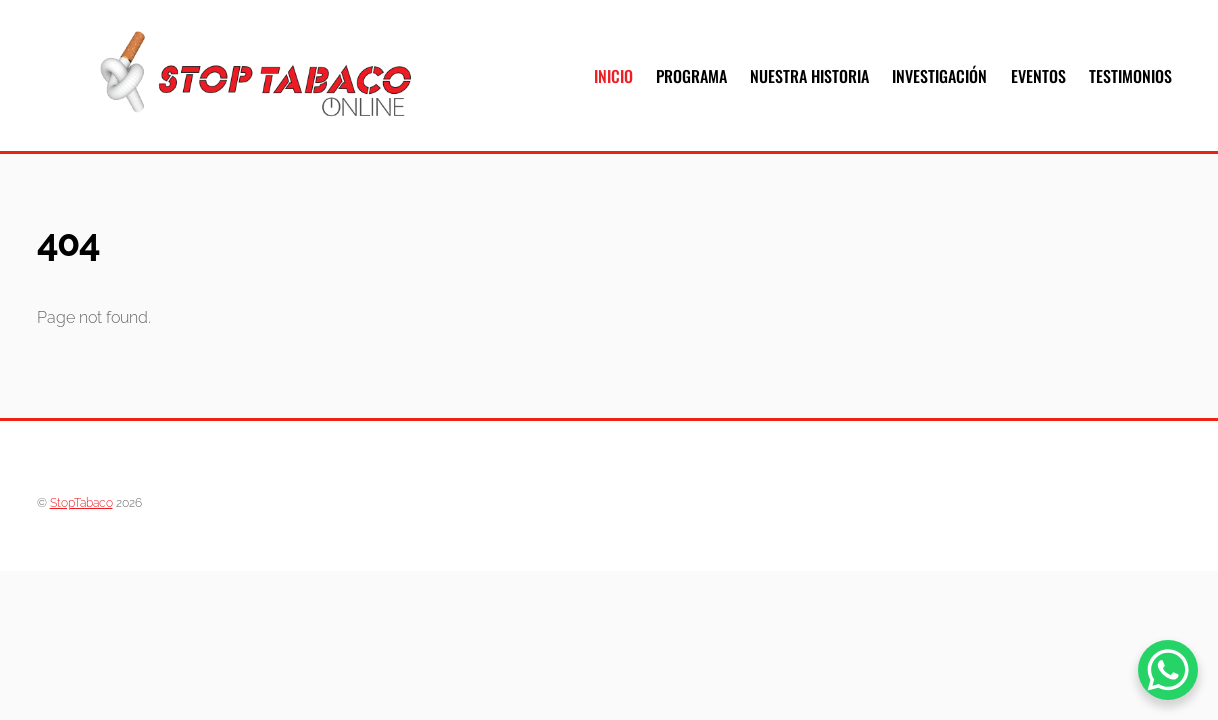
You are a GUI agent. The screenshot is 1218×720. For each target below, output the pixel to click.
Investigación (939, 76)
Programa (691, 76)
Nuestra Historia (809, 76)
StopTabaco (81, 502)
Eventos (1038, 76)
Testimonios (1130, 76)
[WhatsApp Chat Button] (1168, 670)
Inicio (613, 76)
